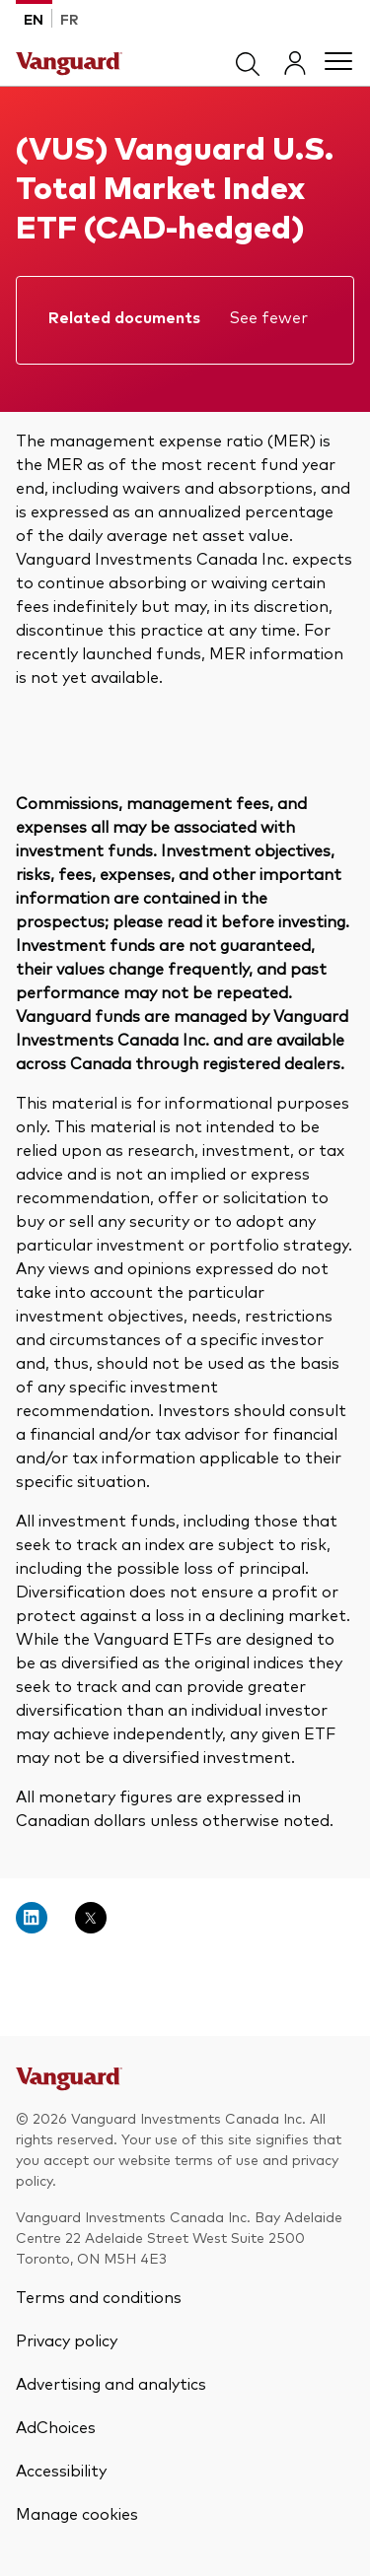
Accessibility (61, 2469)
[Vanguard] (69, 61)
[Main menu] (338, 61)
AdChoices (56, 2426)
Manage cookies (77, 2513)
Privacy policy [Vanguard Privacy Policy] (66, 2339)
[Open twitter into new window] (91, 1917)
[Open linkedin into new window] (31, 1917)
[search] (247, 61)
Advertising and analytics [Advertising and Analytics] (111, 2383)
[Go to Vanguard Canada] (69, 2084)
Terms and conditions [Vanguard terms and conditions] (99, 2296)
